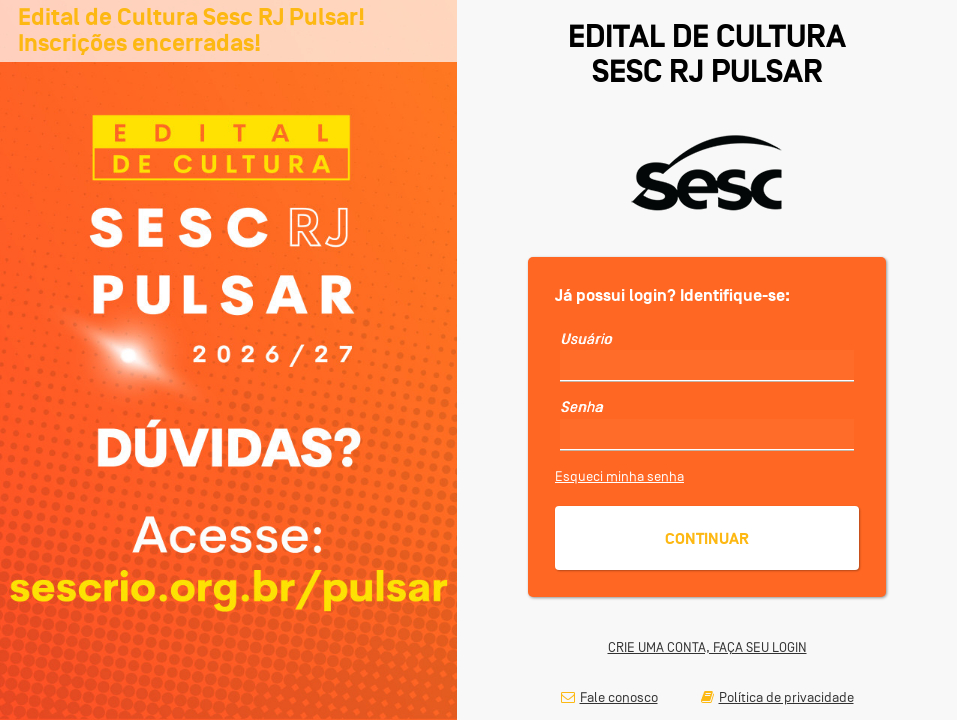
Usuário (586, 339)
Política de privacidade (777, 697)
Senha (581, 407)
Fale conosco (609, 697)
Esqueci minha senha (619, 476)
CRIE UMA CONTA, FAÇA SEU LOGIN (707, 647)
